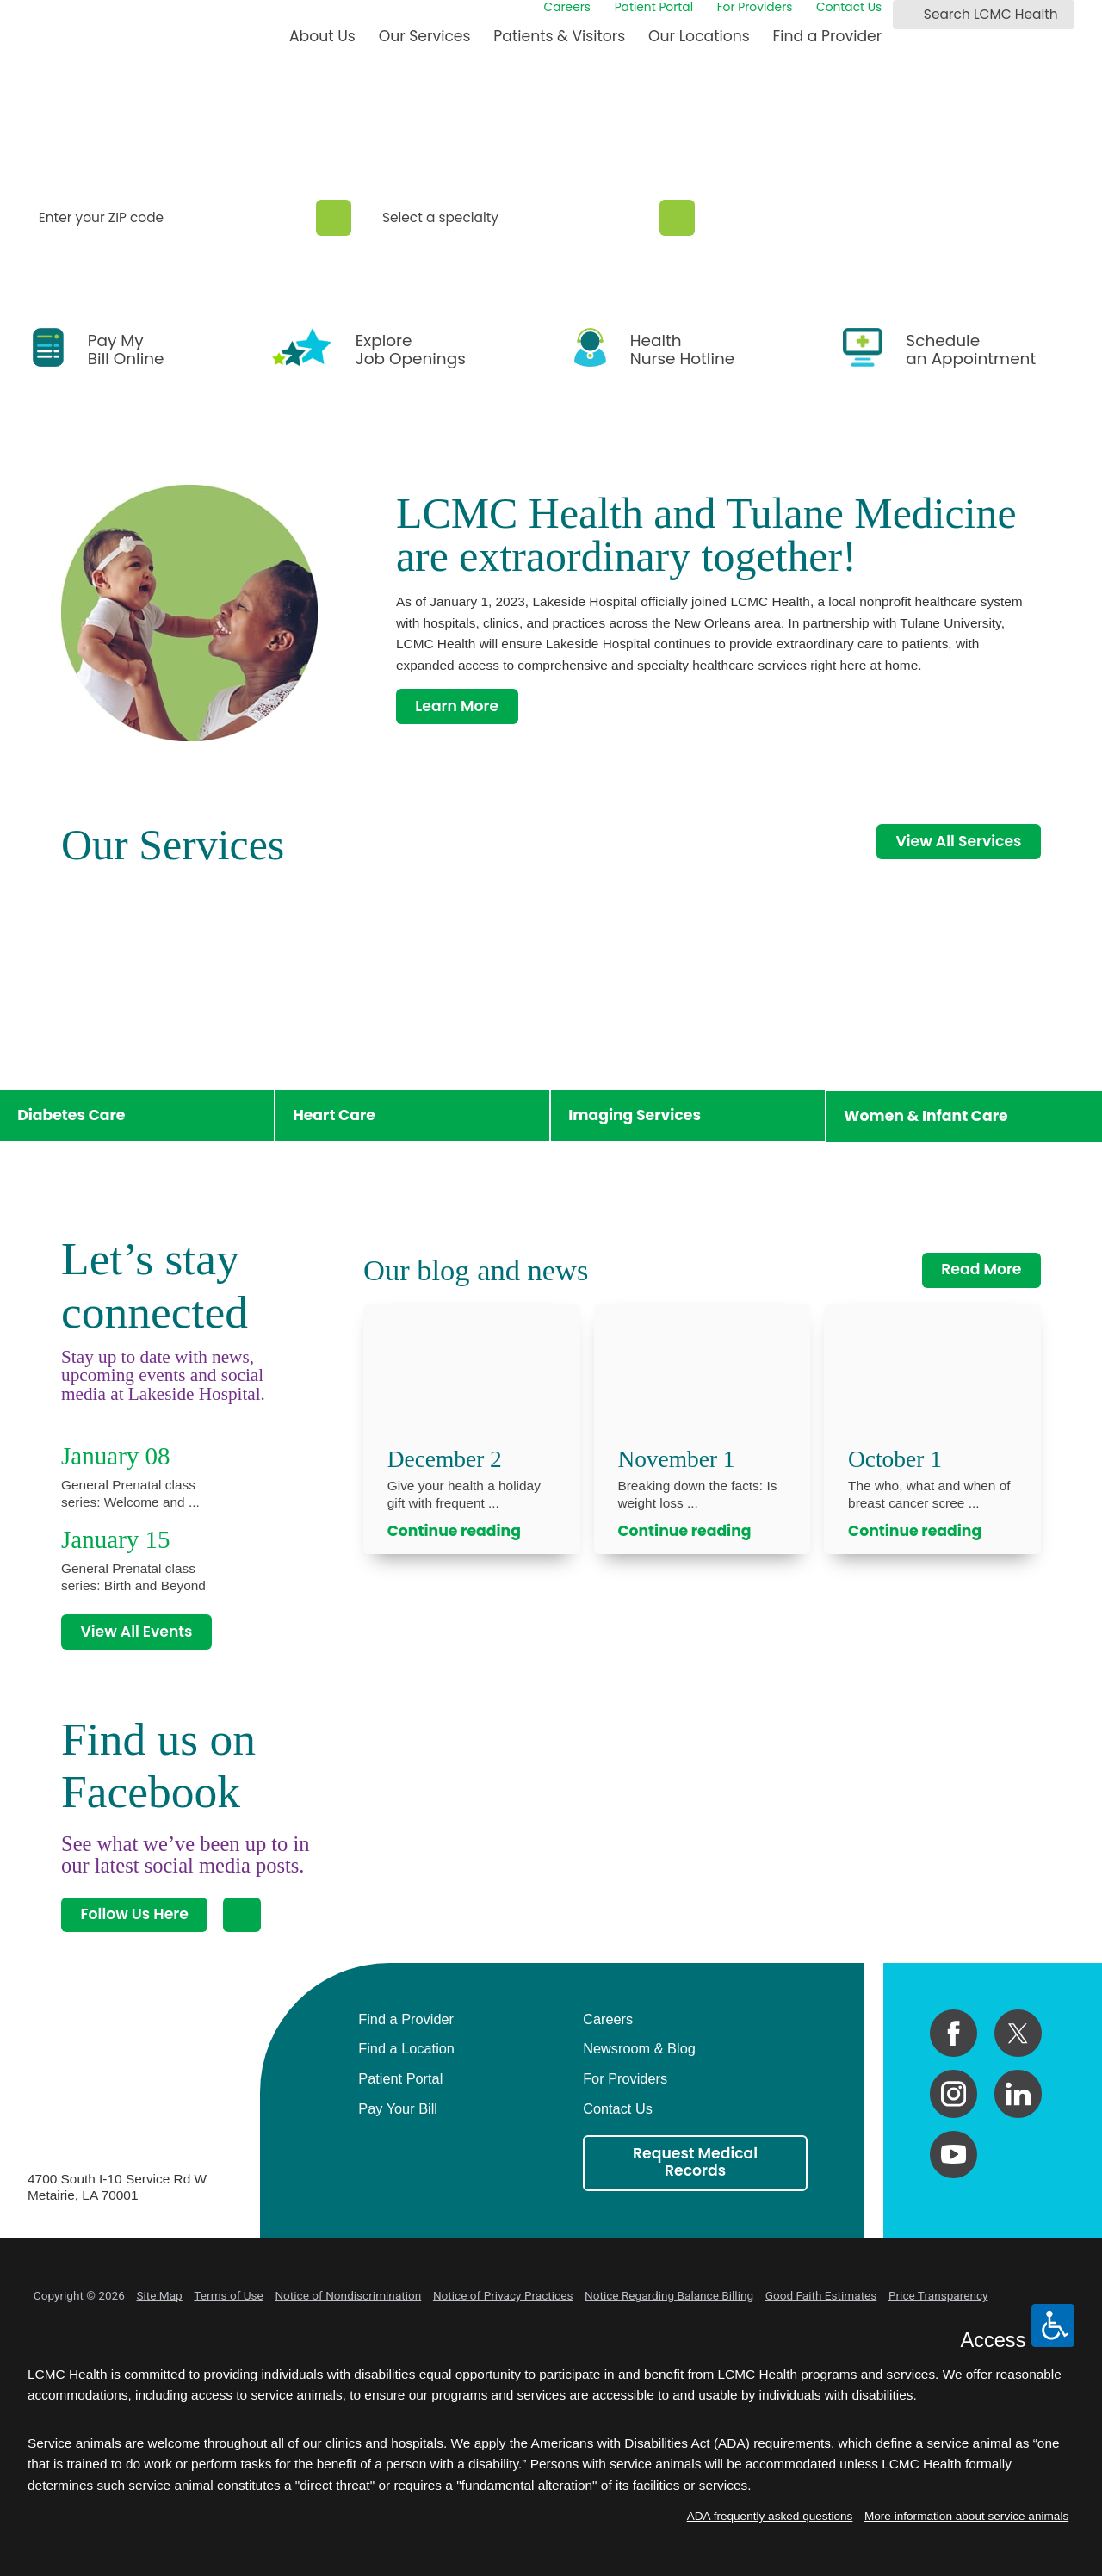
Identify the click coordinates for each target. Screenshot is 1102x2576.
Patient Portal (654, 7)
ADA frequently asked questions (770, 2516)
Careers (567, 7)
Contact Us (849, 7)
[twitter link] (1018, 2033)
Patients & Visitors (559, 36)
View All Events (136, 1631)
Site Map (159, 2295)
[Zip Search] (333, 218)
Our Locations (699, 36)
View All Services (959, 841)
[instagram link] (953, 2093)
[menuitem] (322, 42)
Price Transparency (938, 2295)
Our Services (425, 36)
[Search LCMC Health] (909, 14)
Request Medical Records (695, 2162)
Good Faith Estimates (821, 2295)
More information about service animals (966, 2516)
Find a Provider (827, 36)
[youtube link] (953, 2154)
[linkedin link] (1018, 2093)
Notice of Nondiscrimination (348, 2295)
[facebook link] (953, 2033)
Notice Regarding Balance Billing (669, 2295)
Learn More (456, 706)
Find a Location (406, 2048)
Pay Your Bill (397, 2108)
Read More (981, 1269)
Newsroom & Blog (639, 2048)
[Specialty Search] (677, 218)
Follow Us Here (134, 1914)
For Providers (755, 7)
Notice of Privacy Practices (503, 2295)
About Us (322, 36)
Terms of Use (228, 2295)
